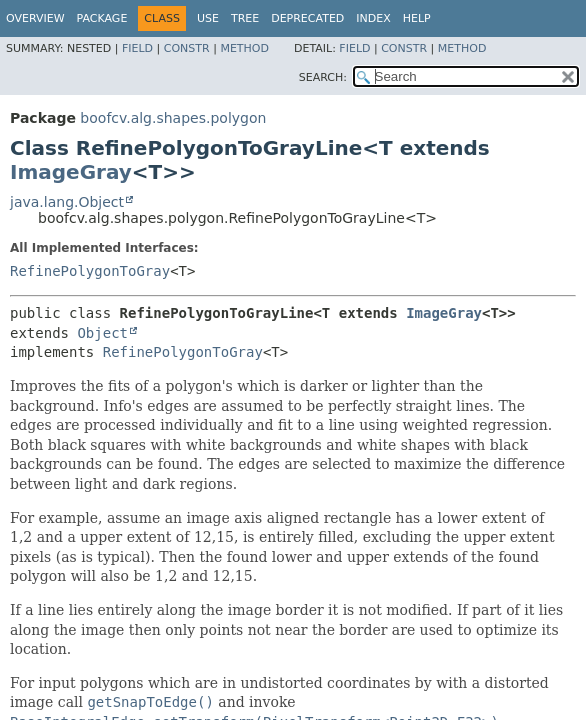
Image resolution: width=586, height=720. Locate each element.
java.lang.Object (67, 202)
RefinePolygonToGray (90, 271)
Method (244, 48)
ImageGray (71, 172)
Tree (245, 18)
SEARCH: (323, 77)
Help (417, 18)
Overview (35, 18)
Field (137, 48)
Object (102, 333)
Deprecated (307, 18)
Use (208, 18)
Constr (187, 48)
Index (373, 18)
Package (102, 18)
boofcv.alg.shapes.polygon (173, 118)
